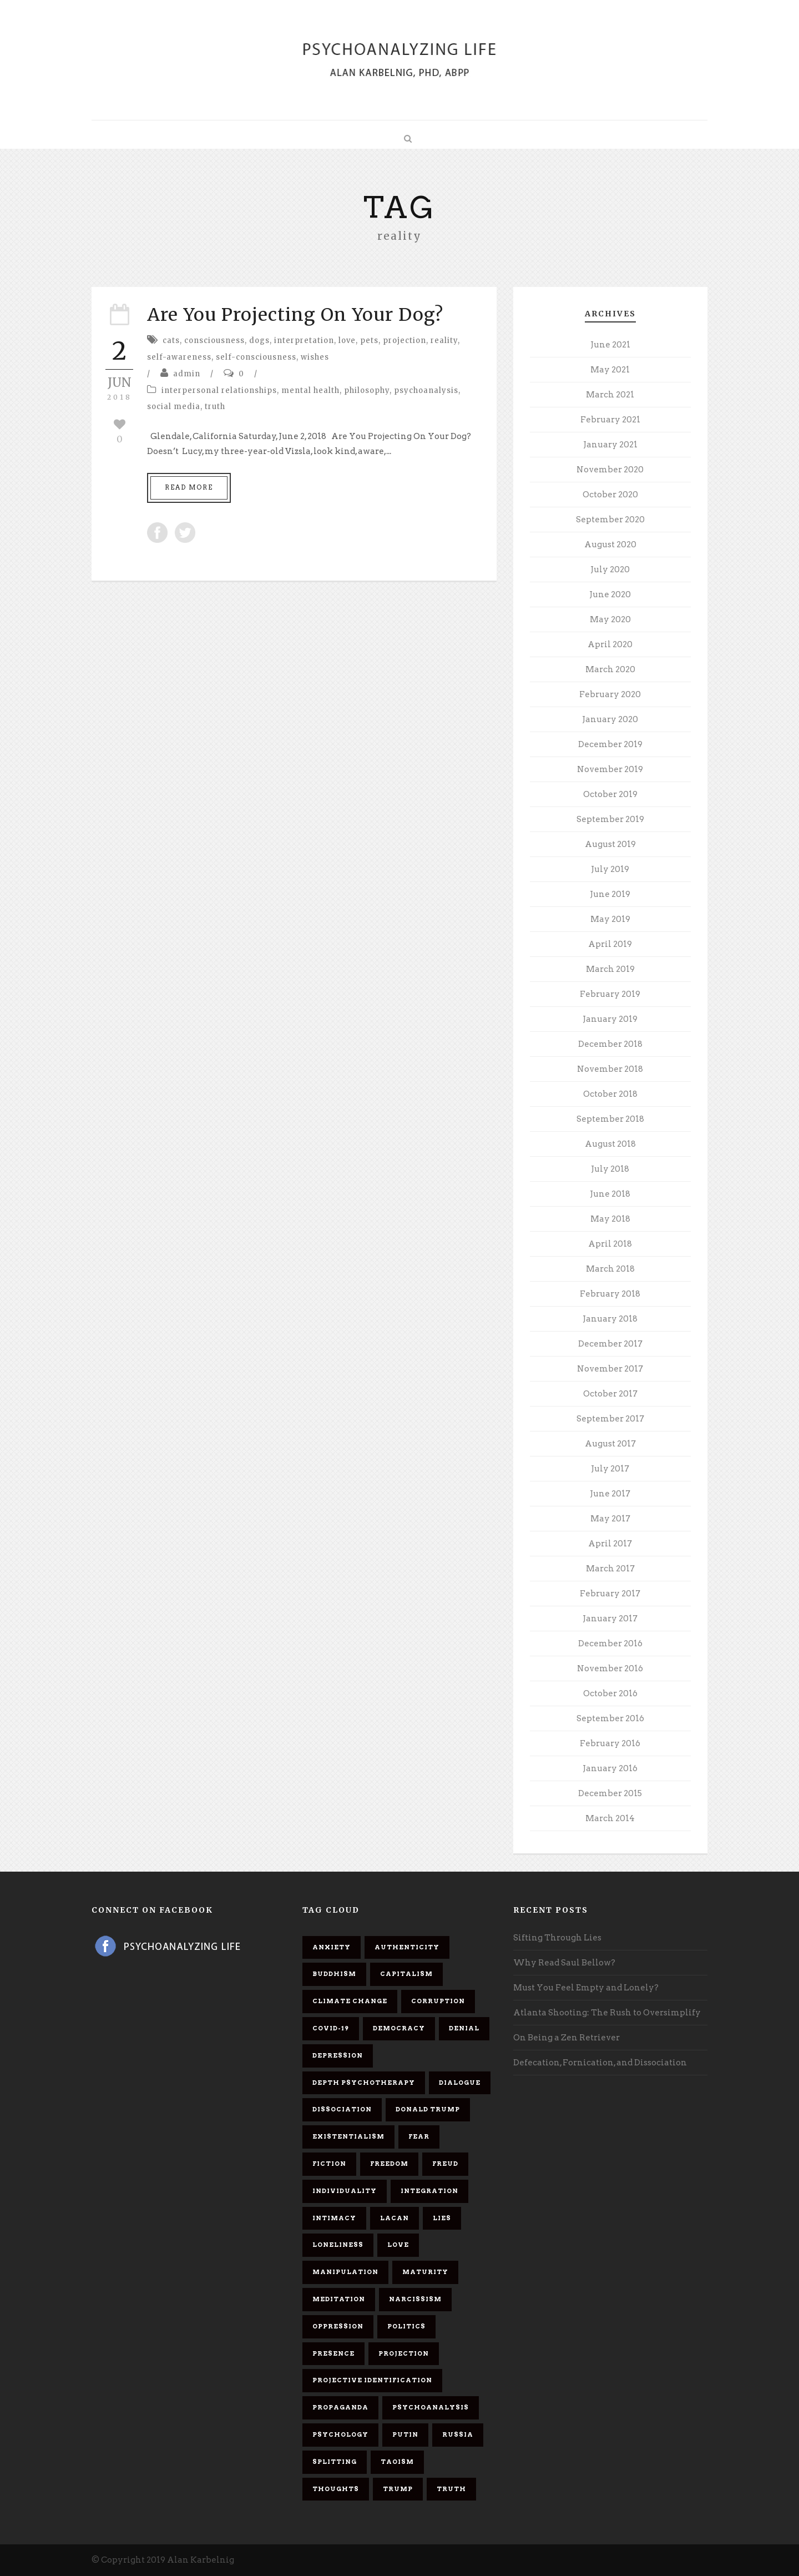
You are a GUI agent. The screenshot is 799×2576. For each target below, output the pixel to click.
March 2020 (610, 669)
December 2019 (610, 744)
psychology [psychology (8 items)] (340, 2434)
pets (369, 340)
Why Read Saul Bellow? (564, 1963)
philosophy (367, 390)
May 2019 (610, 919)
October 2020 (610, 495)
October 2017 (610, 1394)
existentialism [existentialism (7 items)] (348, 2136)
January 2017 (610, 1619)
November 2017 (610, 1369)
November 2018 (610, 1069)
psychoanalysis (426, 390)
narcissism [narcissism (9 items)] (415, 2299)
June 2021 (610, 345)
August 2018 (610, 1144)
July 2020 (610, 569)
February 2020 (610, 694)
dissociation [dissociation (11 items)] (342, 2109)
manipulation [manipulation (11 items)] (345, 2272)
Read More (189, 487)
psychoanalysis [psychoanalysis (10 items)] (430, 2407)
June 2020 (610, 594)
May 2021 (610, 370)
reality (444, 340)
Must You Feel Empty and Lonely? (586, 1988)
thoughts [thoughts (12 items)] (335, 2489)
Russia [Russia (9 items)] (457, 2434)
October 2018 (610, 1094)
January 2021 (610, 445)
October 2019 (610, 794)
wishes (315, 357)
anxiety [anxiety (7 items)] (331, 1947)
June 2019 (610, 894)
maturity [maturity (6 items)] (425, 2272)
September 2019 (610, 819)
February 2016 (610, 1743)
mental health (310, 390)
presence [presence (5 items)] (333, 2353)
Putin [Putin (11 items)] (405, 2434)
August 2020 (610, 545)
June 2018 (610, 1194)
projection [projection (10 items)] (403, 2353)
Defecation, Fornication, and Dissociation (600, 2063)
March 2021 (610, 395)
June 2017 (610, 1494)
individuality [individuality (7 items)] (344, 2191)
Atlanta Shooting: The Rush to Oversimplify (607, 2013)
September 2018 (610, 1119)
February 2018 (610, 1294)
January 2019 (610, 1019)
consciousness (214, 340)
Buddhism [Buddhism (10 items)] (334, 1974)
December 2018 (610, 1044)
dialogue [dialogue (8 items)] (460, 2082)
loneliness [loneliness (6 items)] (337, 2245)
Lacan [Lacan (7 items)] (394, 2218)
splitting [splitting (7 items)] (334, 2462)
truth (215, 406)
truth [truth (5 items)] (451, 2489)
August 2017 (610, 1444)
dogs (259, 340)
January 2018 (610, 1319)
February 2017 (610, 1594)
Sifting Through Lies (557, 1938)
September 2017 (610, 1419)
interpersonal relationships (219, 390)
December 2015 (610, 1793)
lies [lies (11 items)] (442, 2218)
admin (186, 374)
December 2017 (610, 1344)
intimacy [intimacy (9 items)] (334, 2218)
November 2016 (610, 1668)
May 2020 (610, 619)
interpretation (304, 340)
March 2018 (610, 1269)
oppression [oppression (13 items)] (337, 2326)
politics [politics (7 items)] (406, 2326)
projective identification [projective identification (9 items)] (372, 2380)
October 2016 (610, 1693)
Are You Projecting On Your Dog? (295, 315)
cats (171, 340)
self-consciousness (256, 357)
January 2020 (610, 719)
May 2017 (610, 1519)
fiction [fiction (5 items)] (329, 2163)
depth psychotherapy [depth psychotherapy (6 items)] (363, 2082)
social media (173, 406)
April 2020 (610, 644)
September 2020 (610, 520)
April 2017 (610, 1544)
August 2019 (610, 844)
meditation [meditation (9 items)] (338, 2299)
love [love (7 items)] (398, 2245)
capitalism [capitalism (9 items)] (406, 1974)
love (347, 340)
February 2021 (610, 420)
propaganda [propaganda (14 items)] (340, 2407)
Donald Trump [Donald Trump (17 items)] (428, 2109)
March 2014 (610, 1818)
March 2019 (610, 969)
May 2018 (610, 1219)
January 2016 (610, 1768)
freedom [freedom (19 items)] (389, 2163)
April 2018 (610, 1244)
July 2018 (610, 1169)
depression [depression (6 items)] (337, 2055)
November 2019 (610, 769)
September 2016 (610, 1718)
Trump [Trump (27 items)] (398, 2489)
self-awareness (179, 357)
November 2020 (610, 470)
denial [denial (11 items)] (464, 2028)
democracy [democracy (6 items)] (399, 2028)
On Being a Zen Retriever (566, 2038)
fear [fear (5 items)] (418, 2136)
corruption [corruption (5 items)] (438, 2001)
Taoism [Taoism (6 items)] (397, 2462)
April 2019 (610, 944)
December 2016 (610, 1644)
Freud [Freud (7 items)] (445, 2163)
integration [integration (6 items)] (429, 2191)
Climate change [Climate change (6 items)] (349, 2001)
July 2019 (610, 869)
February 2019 (610, 994)
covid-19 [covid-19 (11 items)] (330, 2028)
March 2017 (610, 1569)
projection (404, 340)
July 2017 (610, 1469)
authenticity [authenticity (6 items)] (407, 1947)
